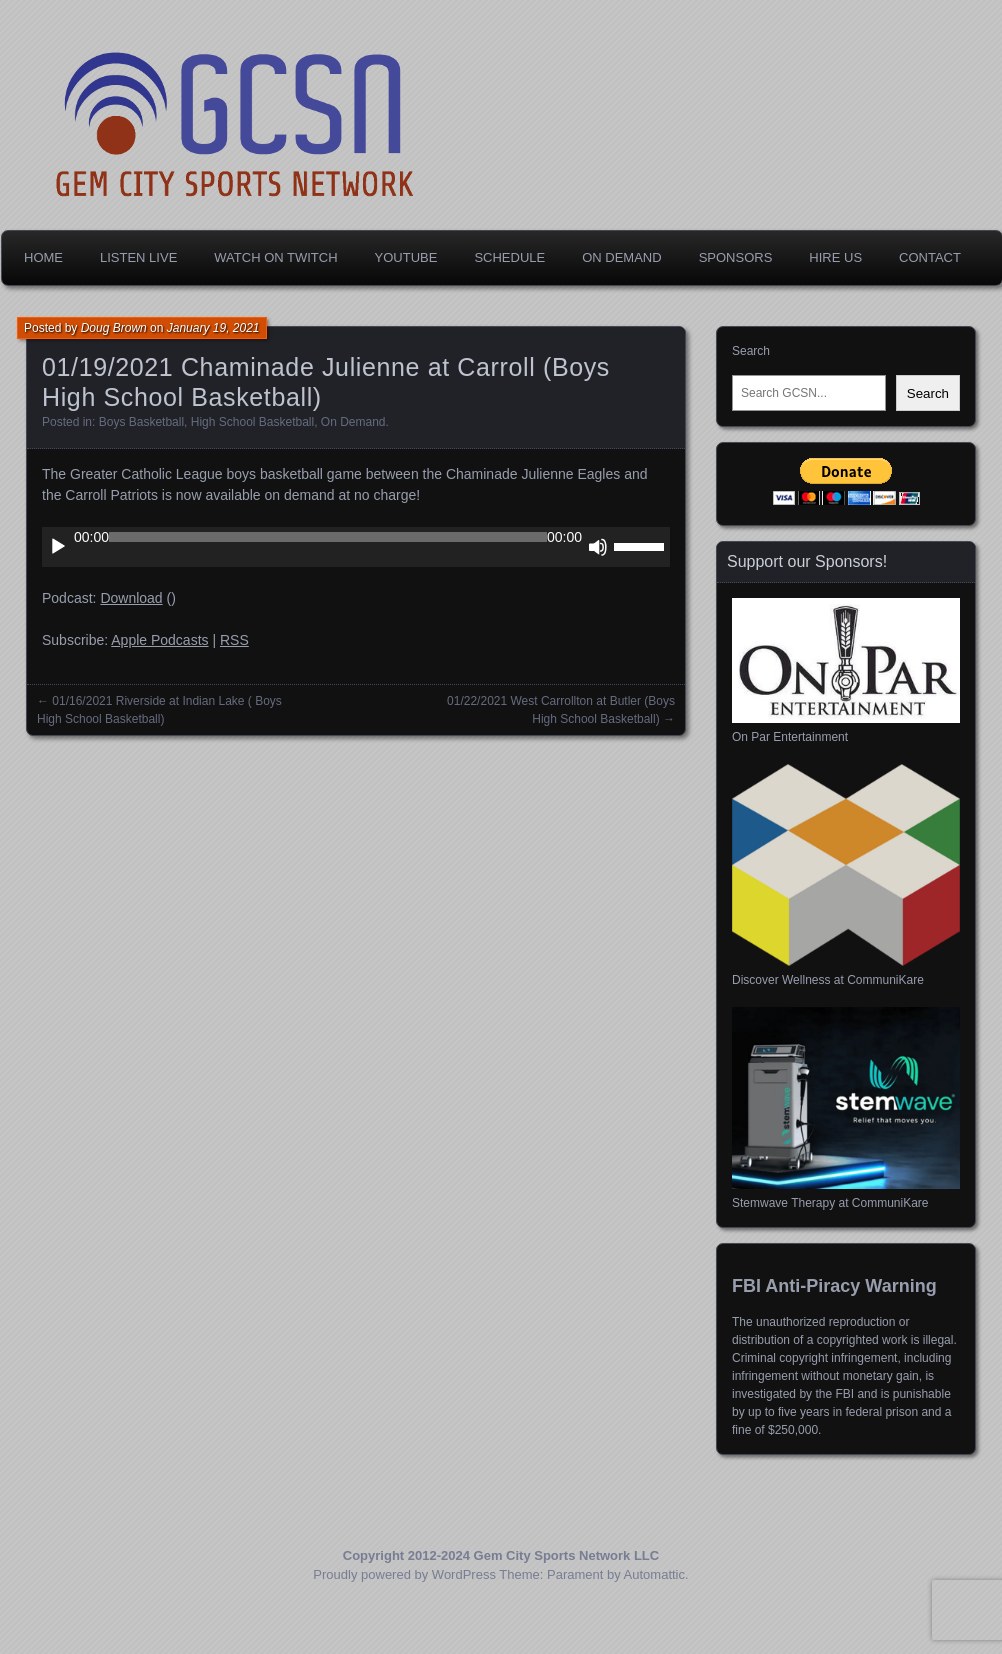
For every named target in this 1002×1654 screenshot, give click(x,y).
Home (43, 257)
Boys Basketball (141, 422)
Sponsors (736, 257)
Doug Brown (114, 328)
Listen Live (138, 257)
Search (751, 351)
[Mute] (598, 547)
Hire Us (835, 257)
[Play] (58, 547)
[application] (356, 547)
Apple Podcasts (159, 640)
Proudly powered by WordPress (404, 1574)
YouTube (406, 257)
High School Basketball (252, 422)
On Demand (621, 257)
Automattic (654, 1574)
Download (131, 598)
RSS (234, 640)
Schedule (509, 257)
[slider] (328, 537)
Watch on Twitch (275, 257)
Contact (930, 257)
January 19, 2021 (213, 328)
